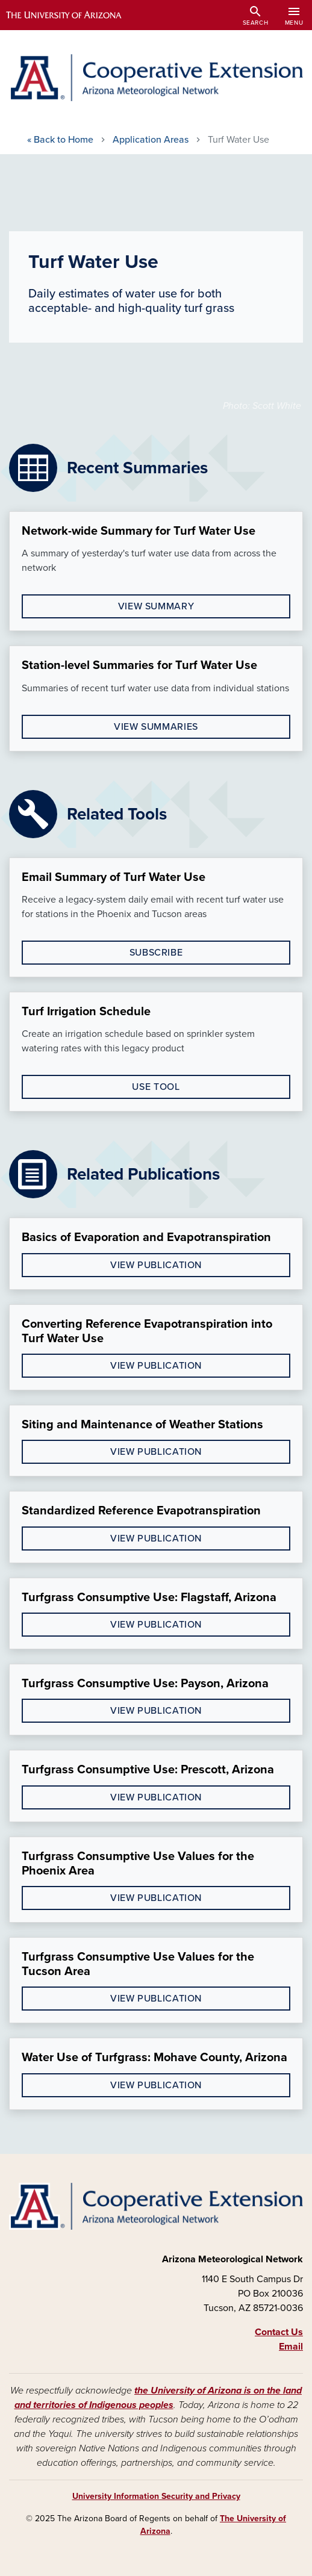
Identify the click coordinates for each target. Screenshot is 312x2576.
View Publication (156, 1452)
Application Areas (151, 140)
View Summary (156, 606)
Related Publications (143, 1174)
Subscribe (156, 953)
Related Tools (117, 814)
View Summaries (156, 727)
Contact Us (279, 2332)
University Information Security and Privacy (156, 2496)
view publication (156, 1265)
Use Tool (155, 1087)
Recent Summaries (137, 468)
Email (291, 2347)
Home (60, 140)
